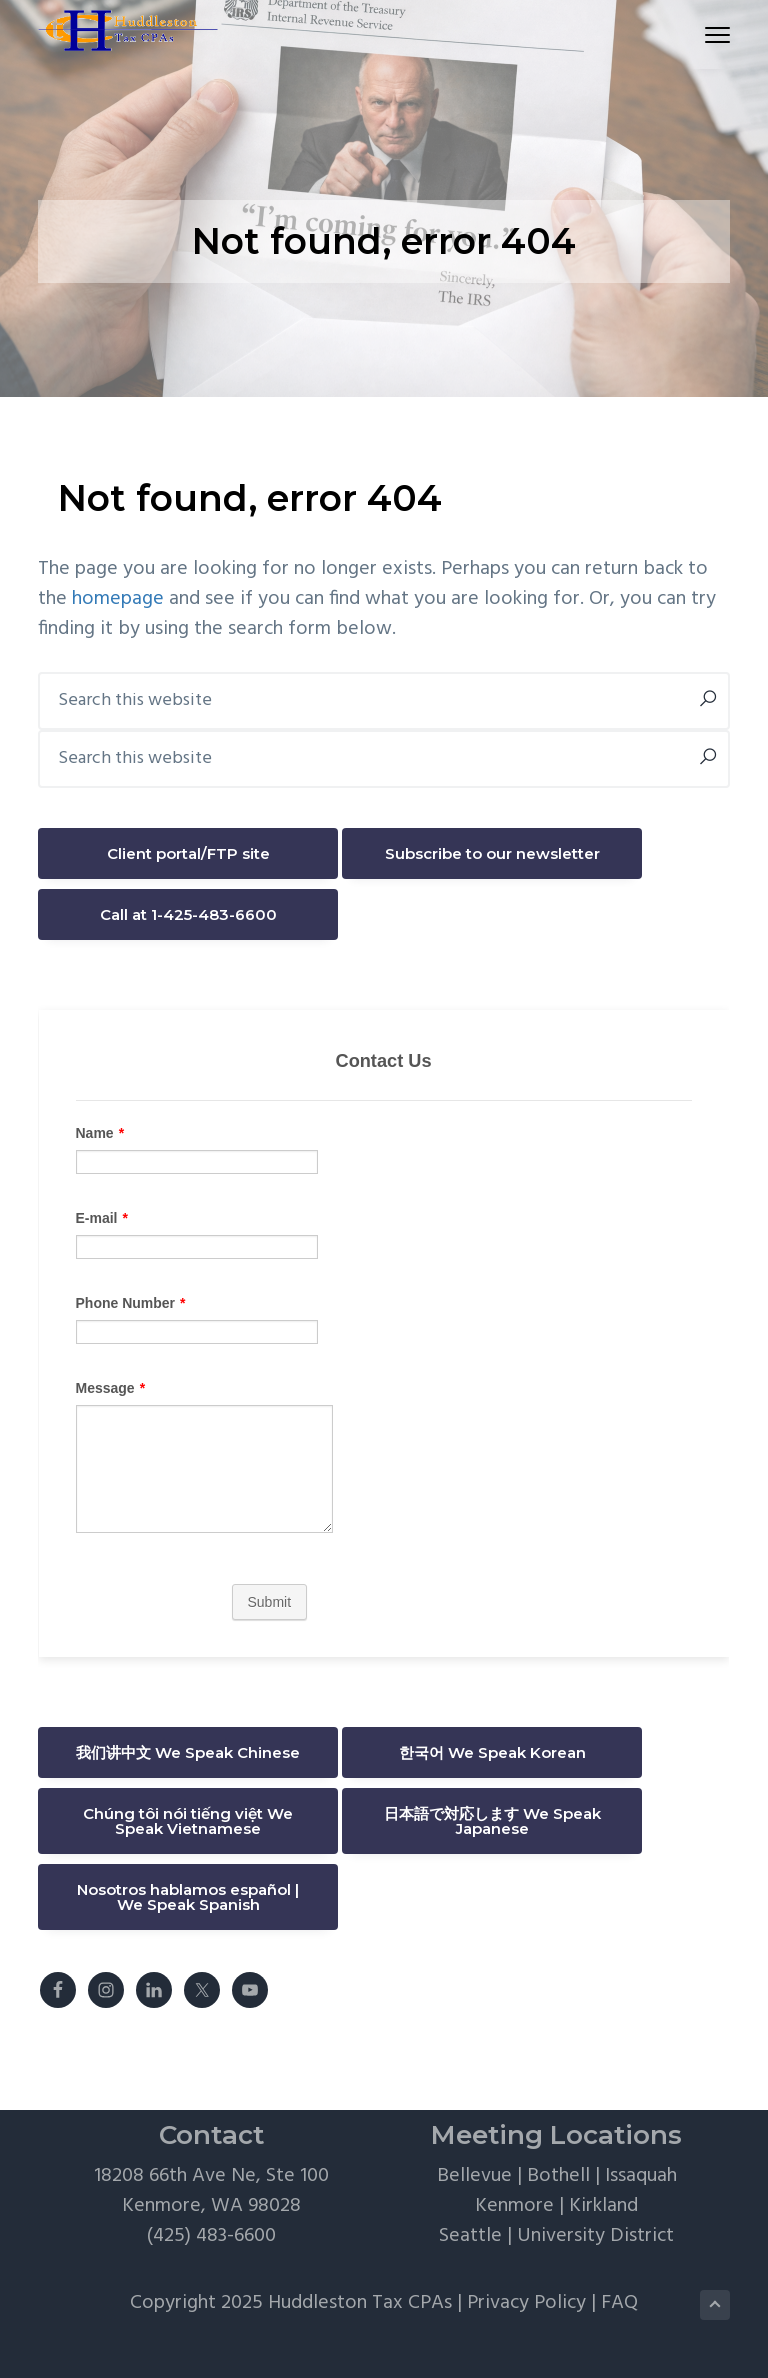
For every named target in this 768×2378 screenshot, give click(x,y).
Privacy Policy (526, 2303)
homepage (118, 599)
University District (595, 2236)
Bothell (558, 2176)
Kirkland (603, 2206)
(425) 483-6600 (211, 2236)
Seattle (470, 2236)
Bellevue (474, 2176)
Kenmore (514, 2206)
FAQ (619, 2303)
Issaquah (641, 2176)
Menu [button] (708, 34)
